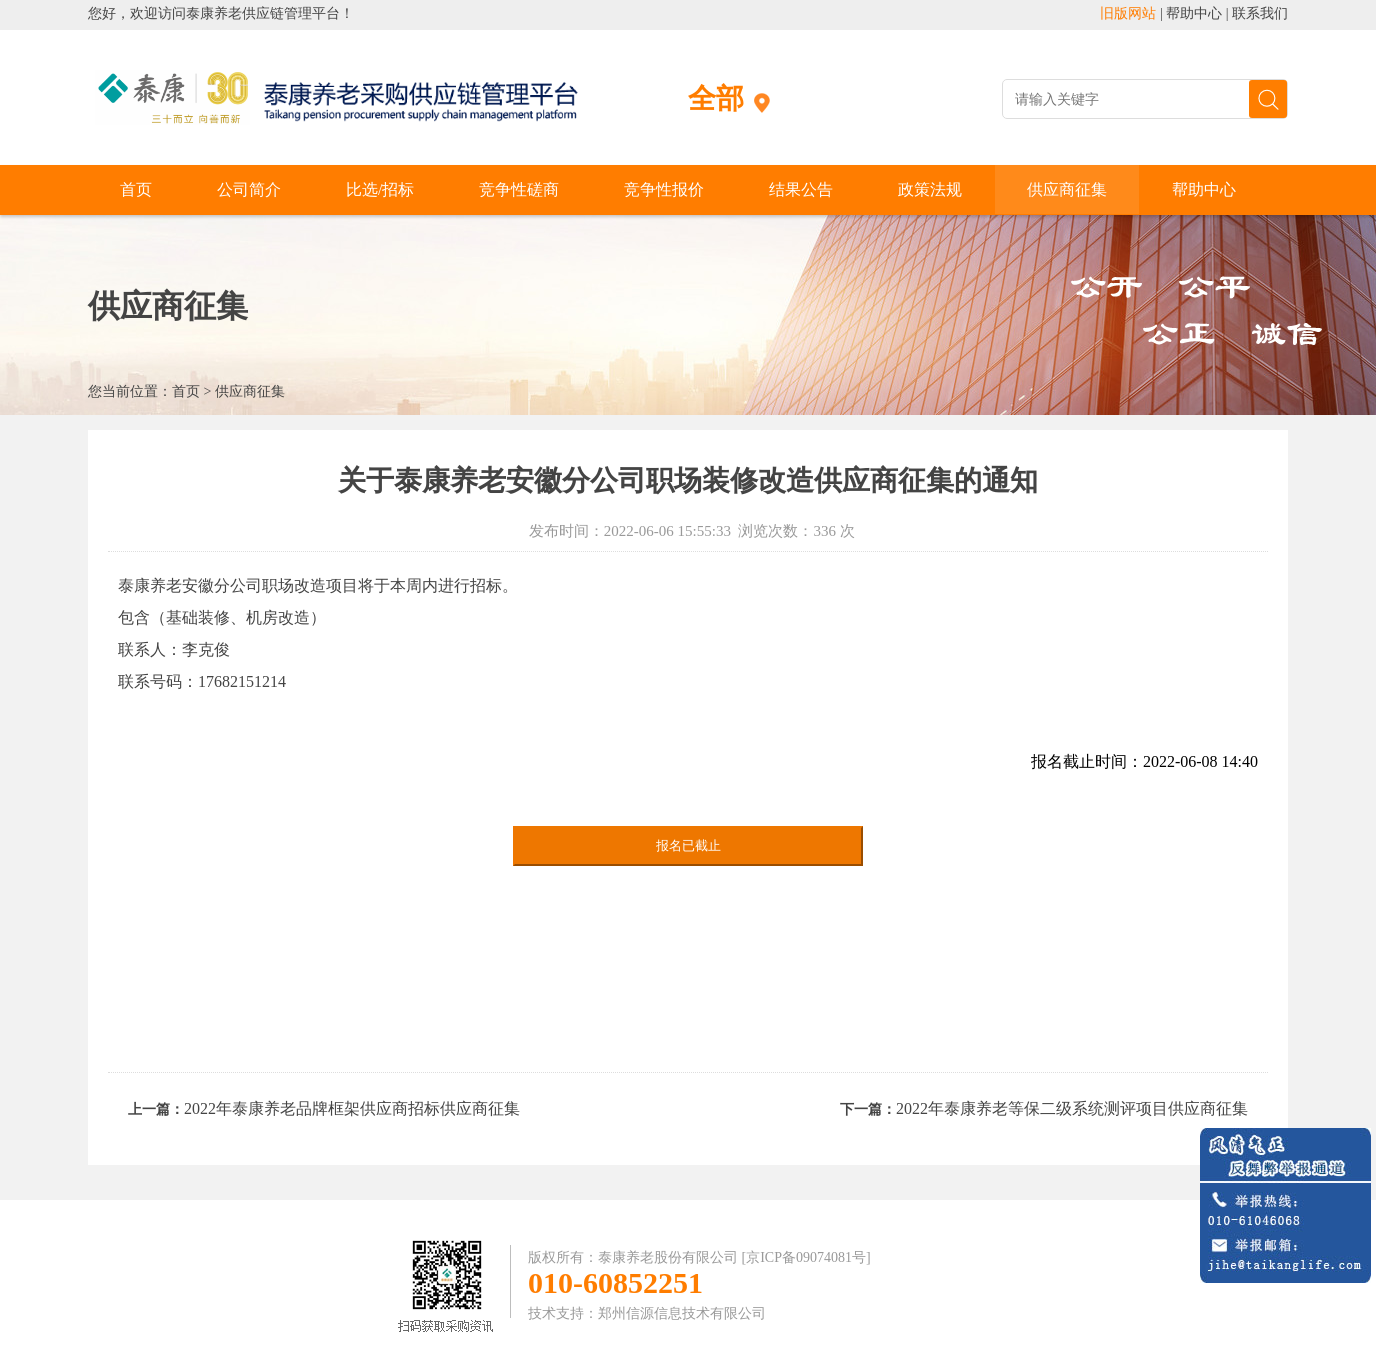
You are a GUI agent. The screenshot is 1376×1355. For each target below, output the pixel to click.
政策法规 (930, 189)
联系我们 (1260, 13)
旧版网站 (1128, 13)
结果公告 (801, 189)
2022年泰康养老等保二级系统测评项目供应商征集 (1072, 1108)
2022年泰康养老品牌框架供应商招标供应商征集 (352, 1108)
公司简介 (249, 189)
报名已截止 (688, 845)
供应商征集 (1067, 189)
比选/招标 (380, 189)
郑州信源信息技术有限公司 (682, 1313)
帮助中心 (1194, 13)
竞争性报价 (664, 189)
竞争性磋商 (519, 189)
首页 (136, 189)
